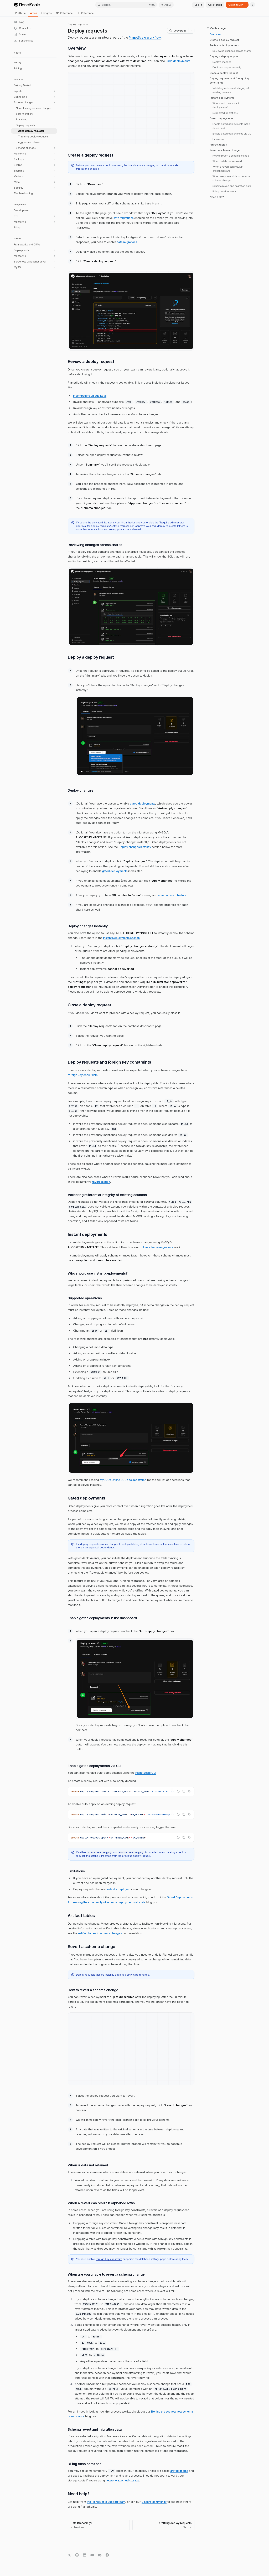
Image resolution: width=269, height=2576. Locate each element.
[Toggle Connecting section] (34, 97)
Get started (215, 4)
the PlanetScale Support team (106, 2501)
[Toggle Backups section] (34, 159)
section (121, 938)
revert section (101, 1181)
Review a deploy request (225, 45)
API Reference (64, 14)
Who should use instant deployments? (226, 105)
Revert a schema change (225, 150)
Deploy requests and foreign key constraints (229, 80)
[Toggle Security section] (34, 187)
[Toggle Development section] (34, 210)
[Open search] (126, 5)
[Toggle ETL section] (34, 216)
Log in (198, 4)
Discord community (154, 2501)
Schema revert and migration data (232, 185)
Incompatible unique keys (89, 395)
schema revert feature (172, 895)
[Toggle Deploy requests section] (34, 125)
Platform (20, 14)
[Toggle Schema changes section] (34, 102)
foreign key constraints (82, 1075)
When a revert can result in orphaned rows (228, 168)
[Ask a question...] (131, 2537)
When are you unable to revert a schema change (231, 178)
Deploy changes (222, 61)
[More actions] (191, 31)
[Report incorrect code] (178, 1791)
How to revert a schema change (231, 155)
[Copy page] (178, 31)
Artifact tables (218, 144)
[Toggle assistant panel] (166, 5)
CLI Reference (85, 14)
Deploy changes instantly (227, 67)
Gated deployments (222, 118)
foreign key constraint (109, 2259)
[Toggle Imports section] (34, 91)
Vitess (33, 14)
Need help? (217, 196)
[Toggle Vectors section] (34, 176)
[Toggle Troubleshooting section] (34, 193)
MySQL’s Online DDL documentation (123, 1480)
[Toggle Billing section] (34, 227)
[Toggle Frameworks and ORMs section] (34, 244)
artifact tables (179, 2470)
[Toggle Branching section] (34, 119)
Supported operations (225, 112)
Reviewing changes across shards (232, 50)
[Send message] (190, 2538)
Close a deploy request (224, 72)
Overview (215, 34)
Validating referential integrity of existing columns (231, 90)
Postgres (46, 14)
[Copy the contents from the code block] (184, 1791)
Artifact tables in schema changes (100, 1933)
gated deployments (114, 871)
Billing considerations (224, 191)
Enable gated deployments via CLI (232, 133)
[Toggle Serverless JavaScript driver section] (34, 261)
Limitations (218, 139)
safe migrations (123, 218)
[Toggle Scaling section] (34, 165)
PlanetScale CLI (145, 1772)
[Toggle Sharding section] (34, 170)
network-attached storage (122, 2480)
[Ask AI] (189, 1791)
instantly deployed (118, 1889)
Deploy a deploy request (224, 56)
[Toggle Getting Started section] (34, 85)
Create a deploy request (224, 39)
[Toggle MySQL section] (34, 267)
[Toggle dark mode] (252, 4)
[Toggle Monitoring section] (34, 153)
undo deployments (178, 61)
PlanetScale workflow (145, 37)
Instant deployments (222, 97)
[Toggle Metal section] (34, 182)
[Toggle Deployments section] (34, 250)
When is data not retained (227, 161)
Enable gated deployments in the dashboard (232, 126)
